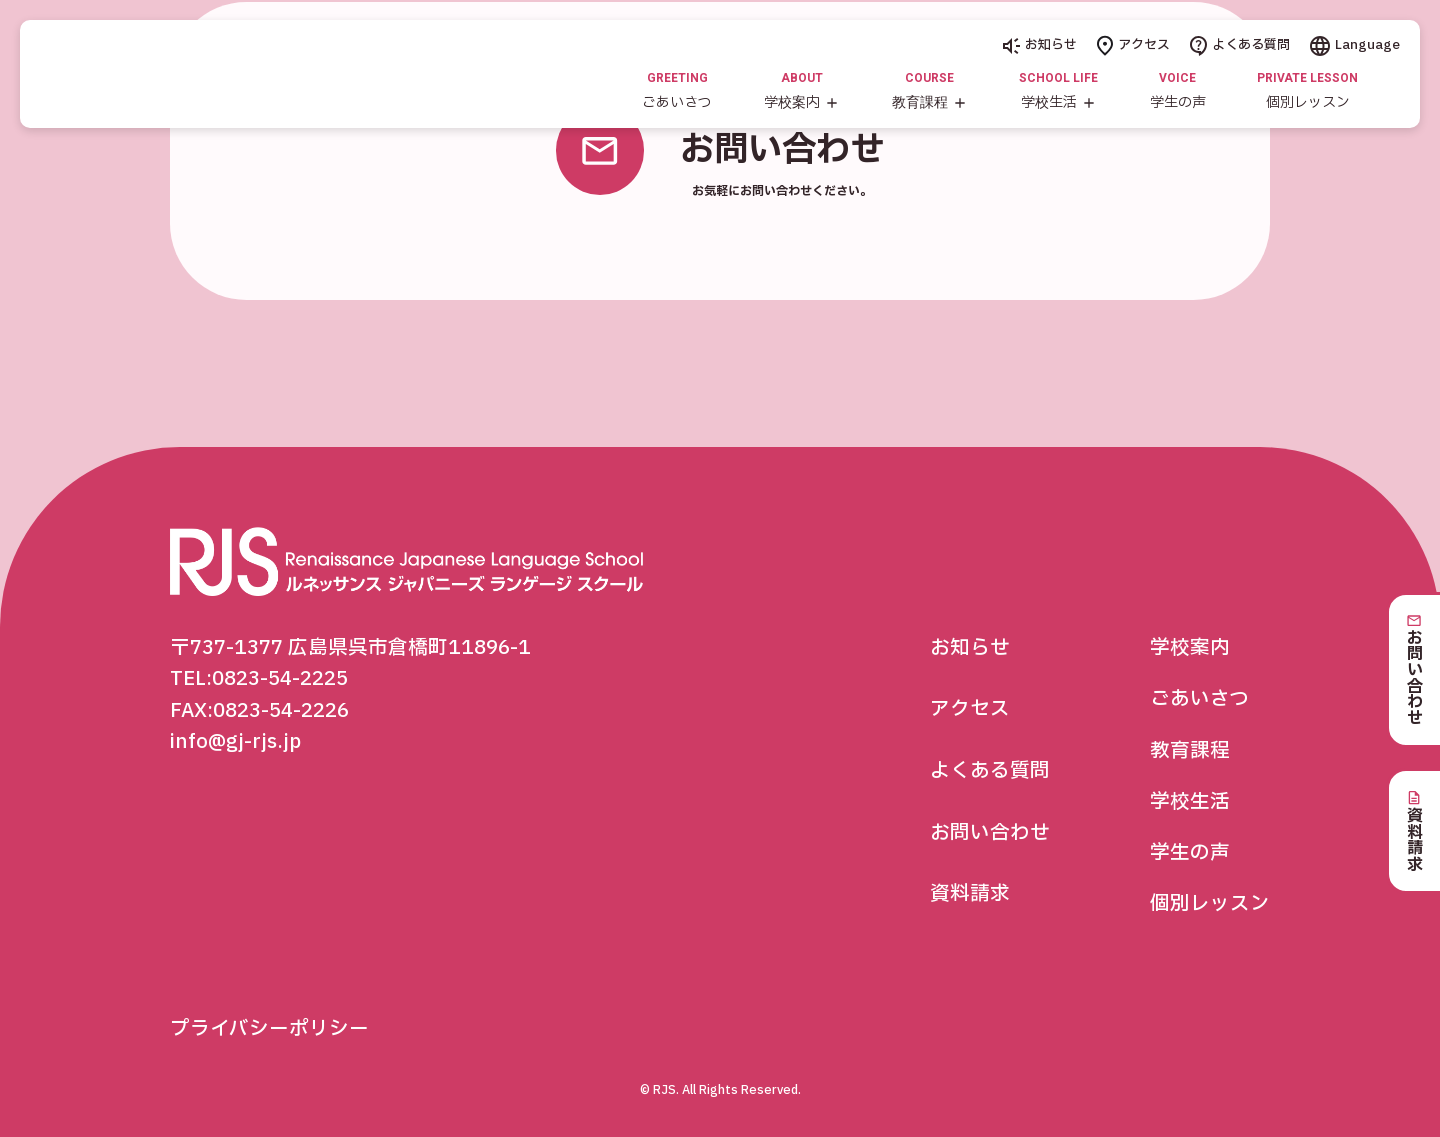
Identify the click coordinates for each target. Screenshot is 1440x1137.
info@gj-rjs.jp (235, 742)
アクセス (1133, 45)
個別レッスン (1210, 904)
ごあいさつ (1200, 699)
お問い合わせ (990, 833)
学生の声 (1190, 853)
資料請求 (970, 894)
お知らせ (1040, 45)
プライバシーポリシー (269, 1029)
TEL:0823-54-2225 (259, 679)
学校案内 (1190, 648)
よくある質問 (1240, 45)
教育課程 (1190, 751)
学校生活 (1190, 802)
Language (1355, 45)
